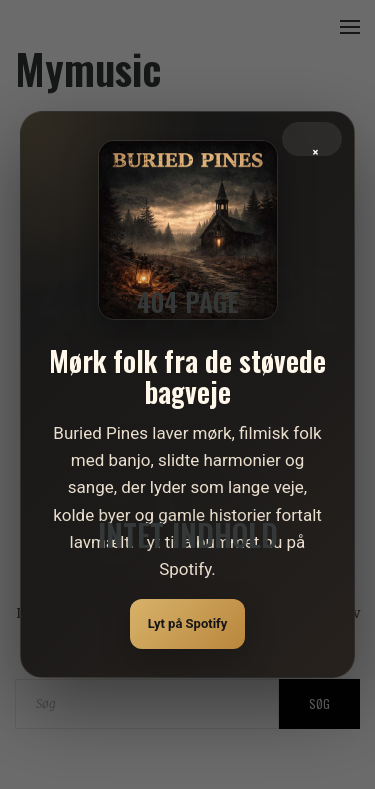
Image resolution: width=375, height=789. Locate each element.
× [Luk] (315, 147)
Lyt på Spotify (188, 623)
